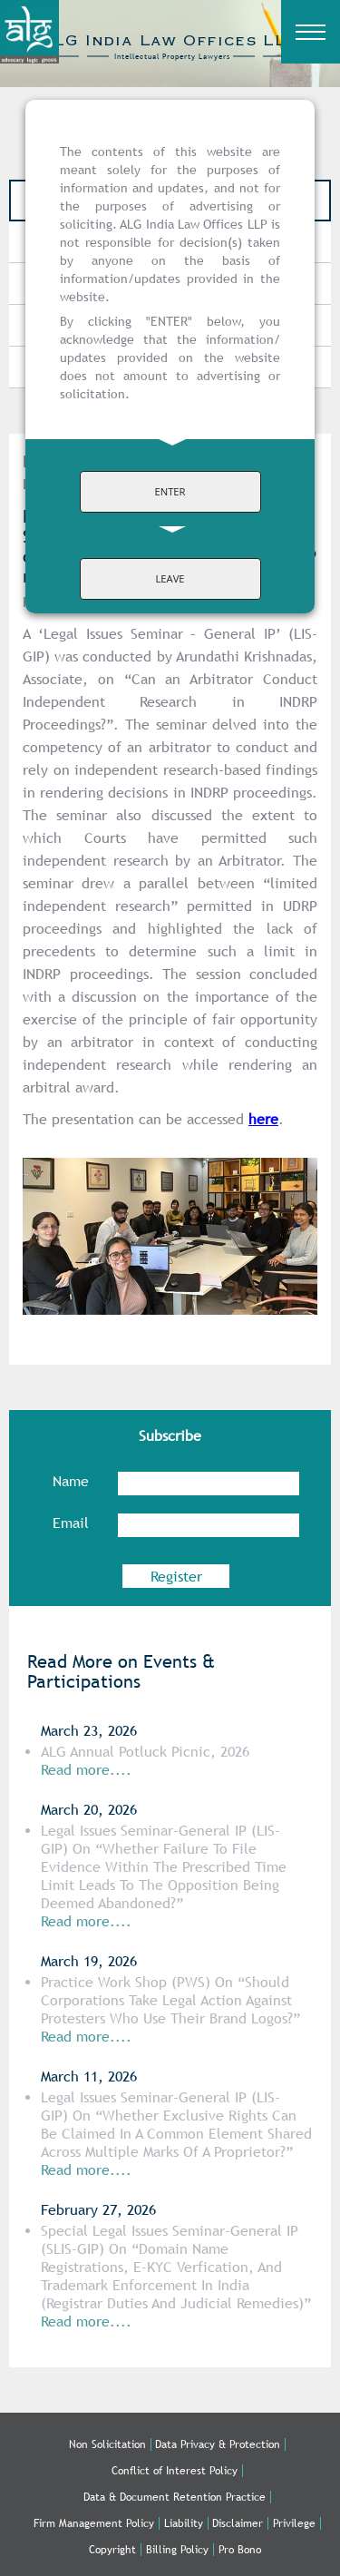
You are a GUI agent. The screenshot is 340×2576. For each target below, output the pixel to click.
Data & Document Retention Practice (174, 2497)
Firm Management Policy (94, 2523)
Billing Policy (177, 2549)
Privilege (294, 2523)
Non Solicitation (107, 2444)
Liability (183, 2523)
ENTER (169, 491)
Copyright (112, 2549)
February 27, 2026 (98, 2209)
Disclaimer (237, 2523)
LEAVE (169, 578)
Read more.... (86, 2170)
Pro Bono (240, 2549)
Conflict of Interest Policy (175, 2470)
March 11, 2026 (89, 2076)
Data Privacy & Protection (217, 2444)
